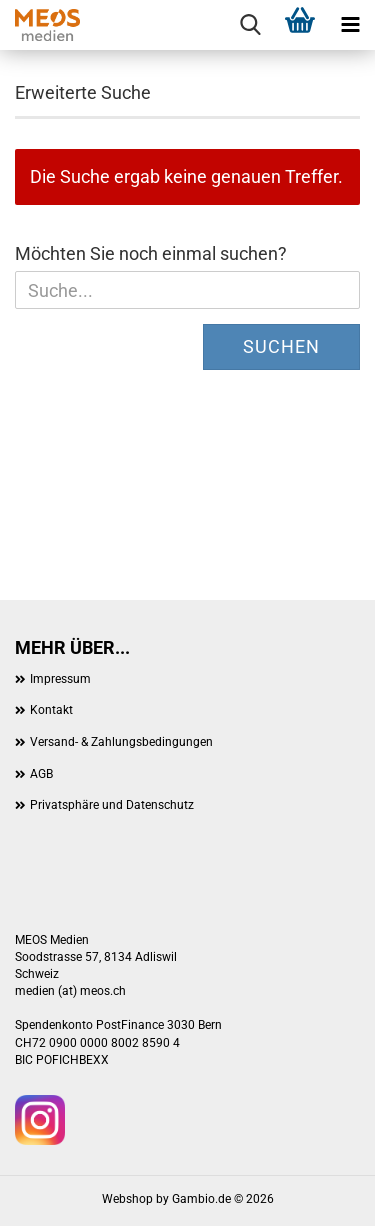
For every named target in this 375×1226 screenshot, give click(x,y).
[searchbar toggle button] (250, 25)
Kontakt (51, 710)
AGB (41, 774)
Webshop (127, 1199)
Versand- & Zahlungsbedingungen (121, 742)
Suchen (281, 346)
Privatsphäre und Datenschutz (112, 805)
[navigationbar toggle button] (350, 25)
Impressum (60, 679)
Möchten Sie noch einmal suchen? (151, 253)
